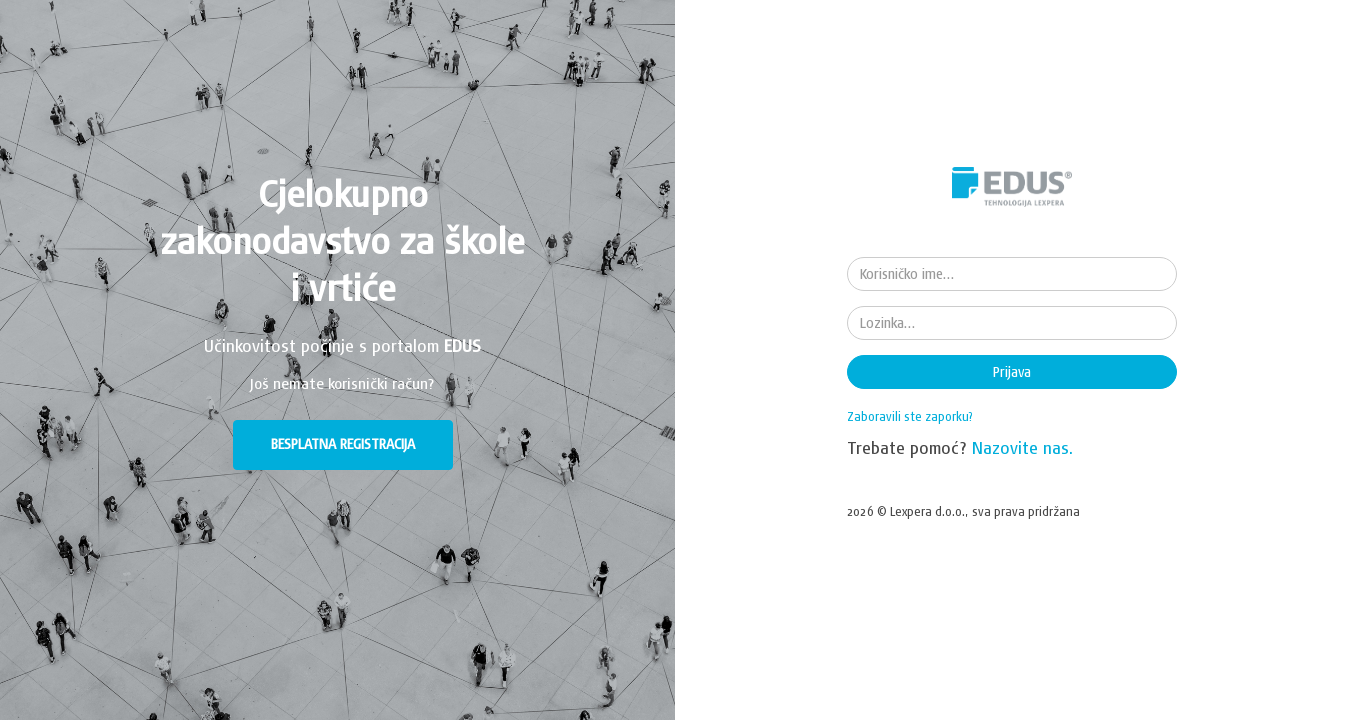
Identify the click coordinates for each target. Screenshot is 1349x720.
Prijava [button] (1012, 372)
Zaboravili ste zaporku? (910, 416)
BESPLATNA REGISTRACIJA (343, 444)
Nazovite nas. (1023, 447)
